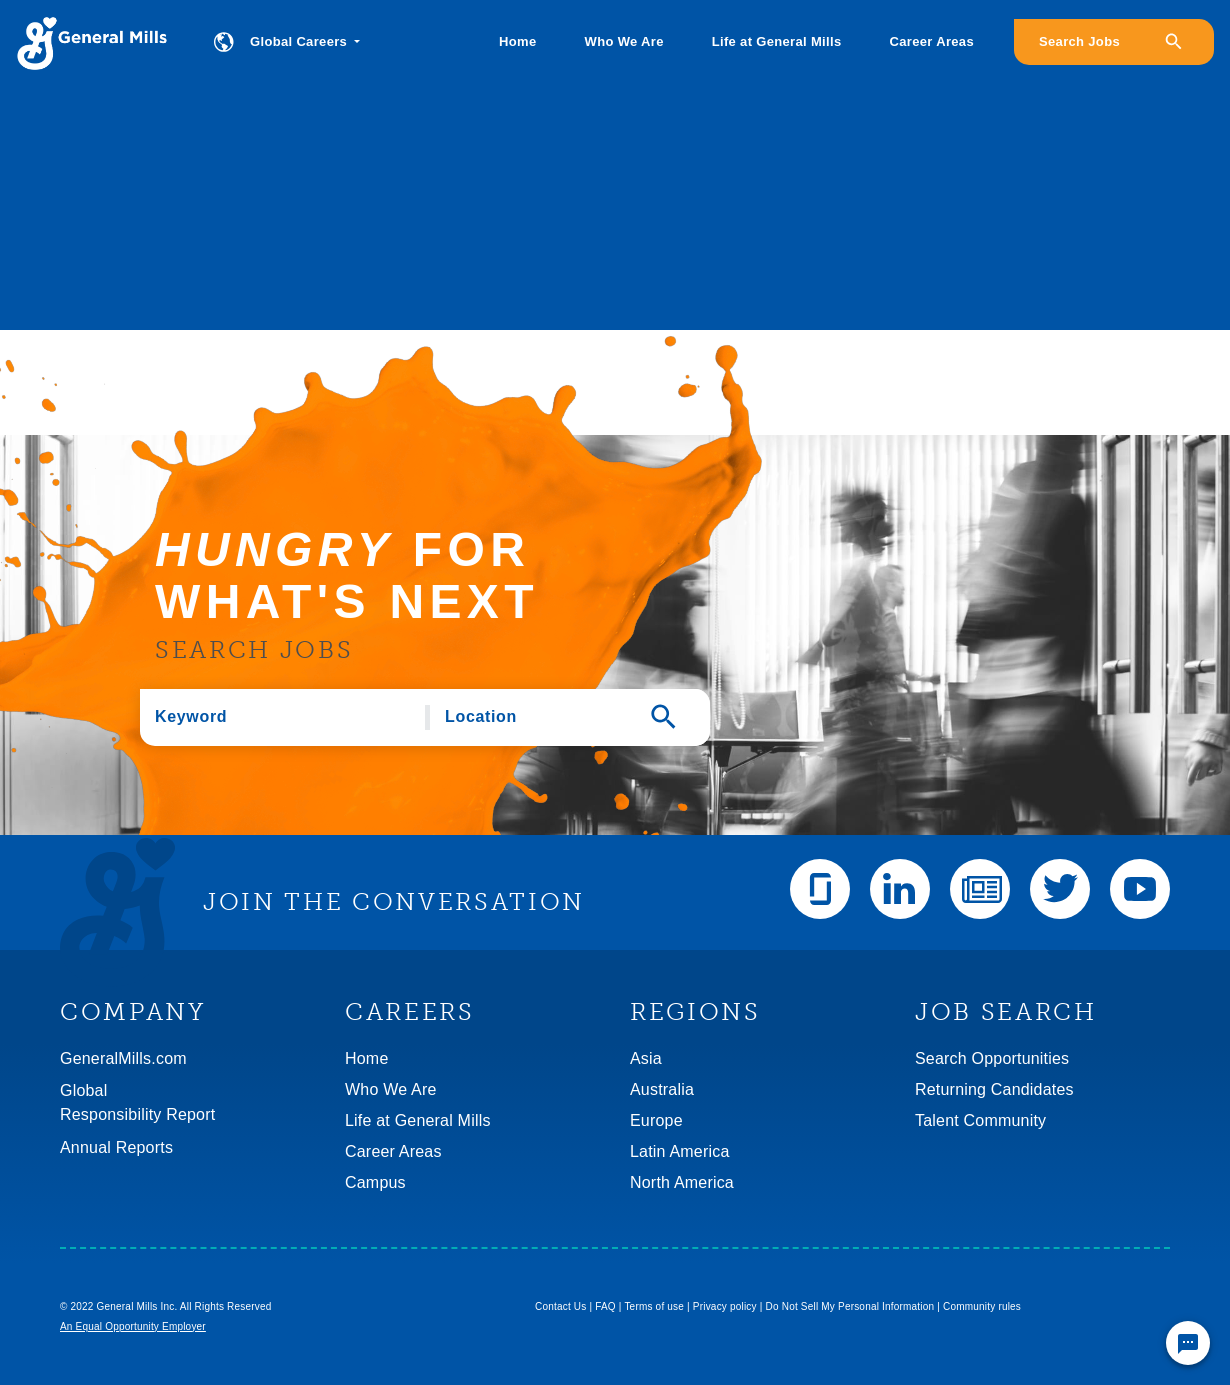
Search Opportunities (992, 1058)
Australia (662, 1089)
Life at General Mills (777, 41)
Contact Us (560, 1306)
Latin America (680, 1151)
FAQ (605, 1306)
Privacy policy (725, 1306)
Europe (656, 1120)
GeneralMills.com (123, 1058)
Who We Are (624, 41)
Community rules (982, 1306)
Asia (646, 1058)
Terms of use (654, 1306)
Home (517, 41)
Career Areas (932, 41)
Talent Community (980, 1120)
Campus (375, 1182)
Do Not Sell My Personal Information (850, 1306)
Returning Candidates (994, 1089)
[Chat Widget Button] (1188, 1343)
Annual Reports (116, 1147)
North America (682, 1182)
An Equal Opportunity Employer (133, 1326)
